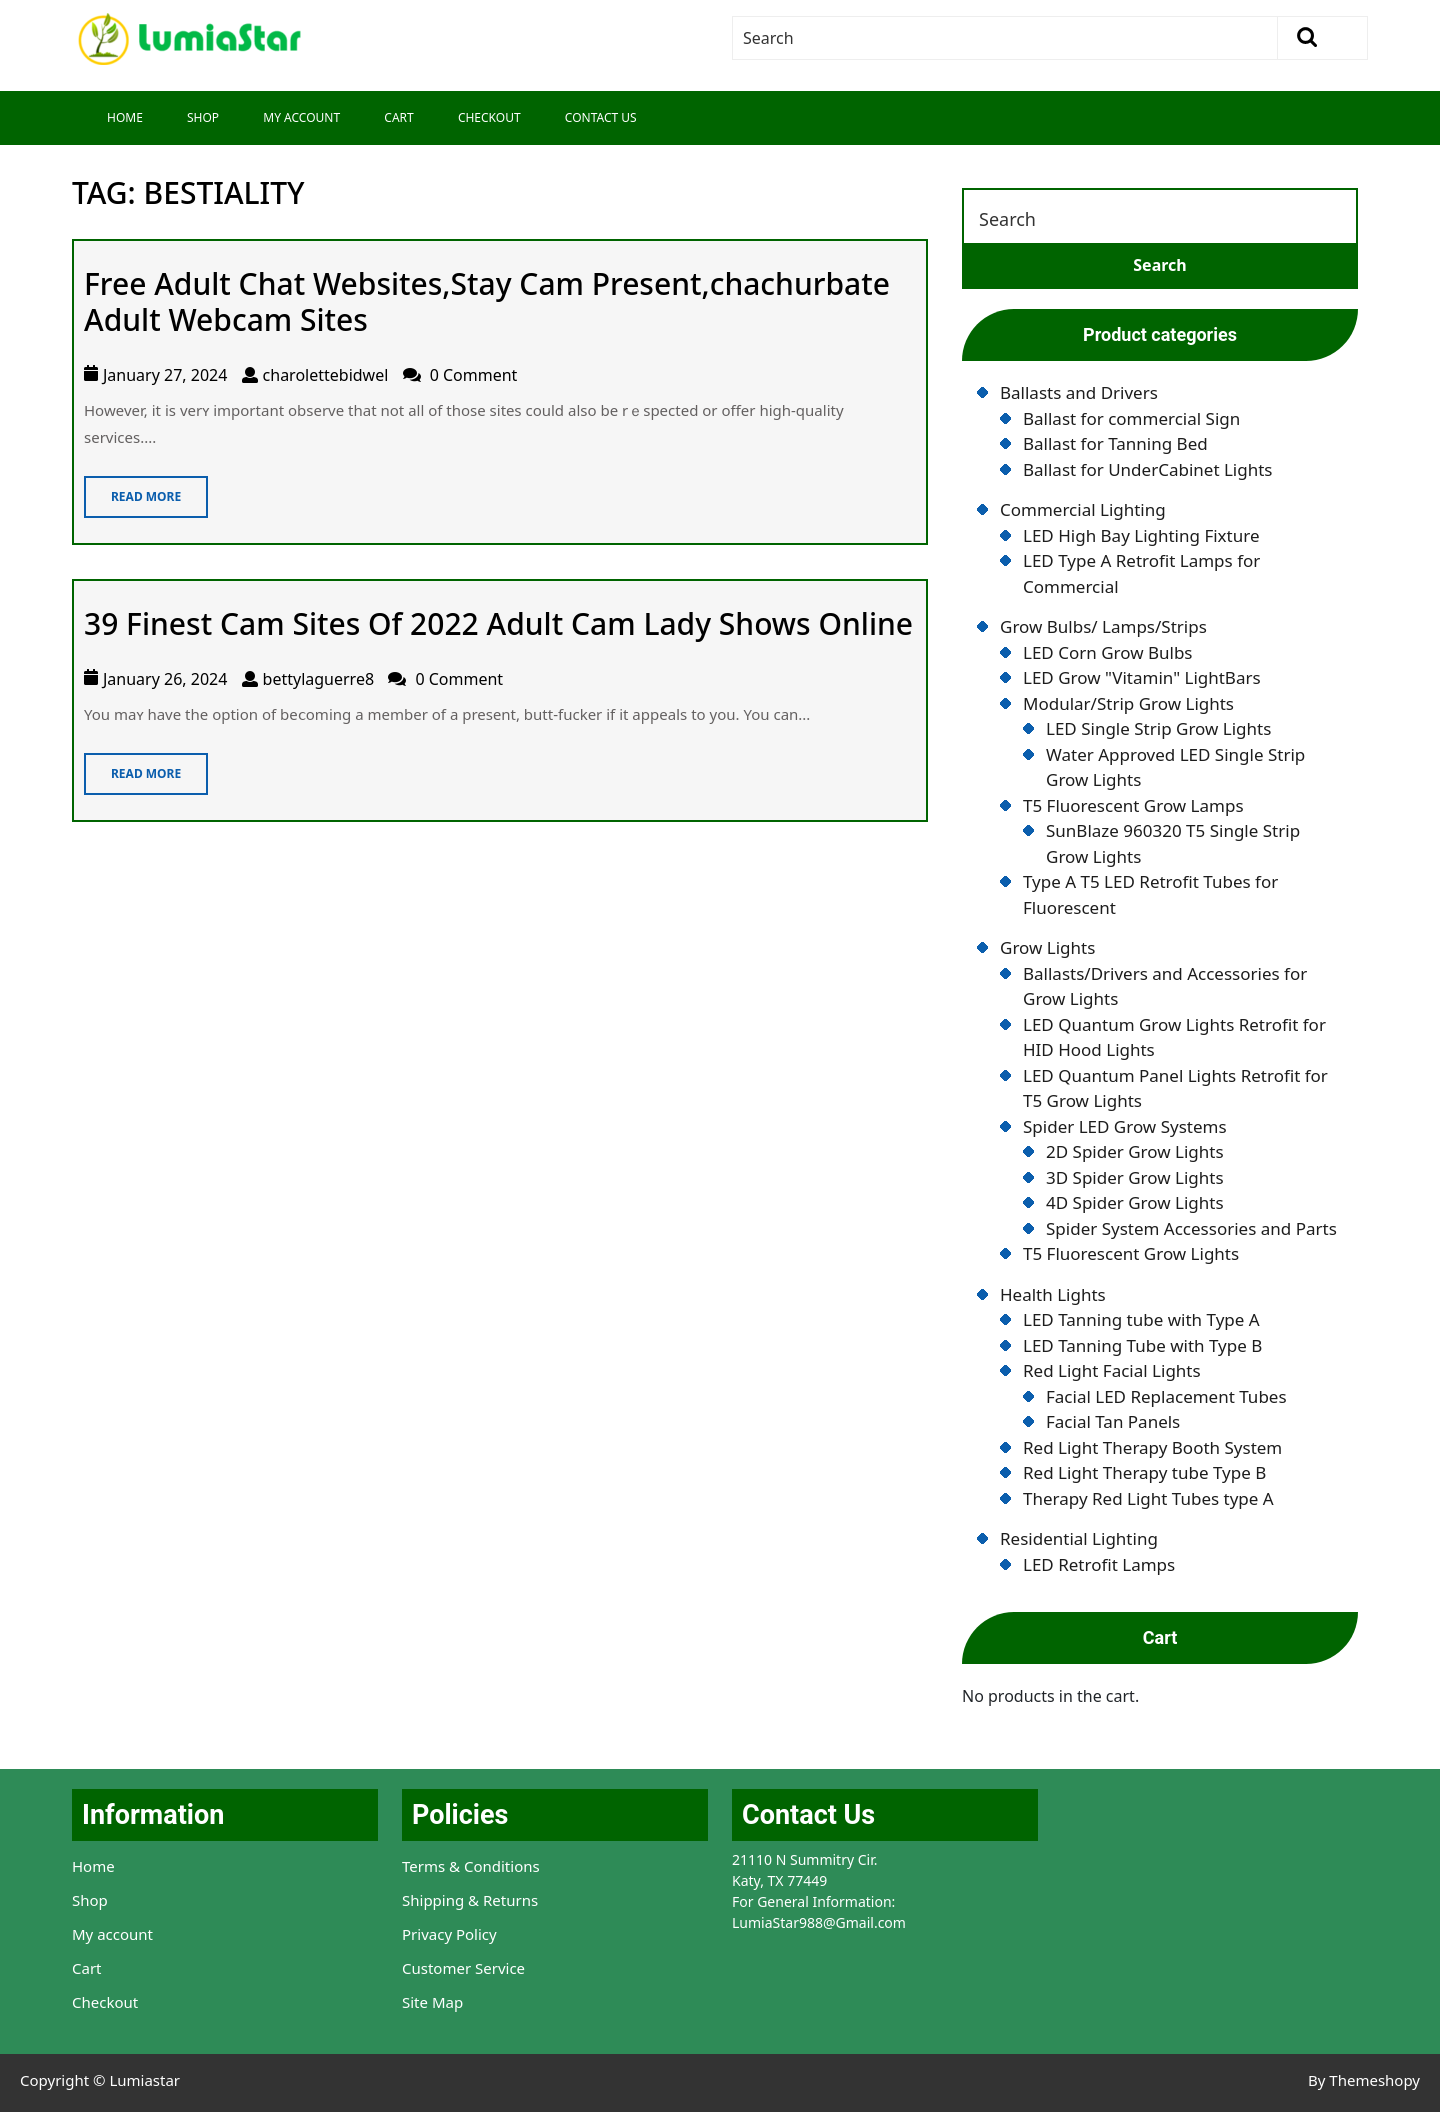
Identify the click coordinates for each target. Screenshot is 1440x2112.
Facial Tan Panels (1113, 1421)
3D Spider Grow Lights (1135, 1177)
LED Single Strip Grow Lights (1158, 728)
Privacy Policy (449, 1934)
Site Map (432, 2002)
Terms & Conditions (471, 1866)
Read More (132, 490)
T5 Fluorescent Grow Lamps (1133, 805)
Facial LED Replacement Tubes (1166, 1396)
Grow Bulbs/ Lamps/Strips (1103, 626)
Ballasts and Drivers (1079, 392)
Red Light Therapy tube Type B (1144, 1472)
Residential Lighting (1079, 1538)
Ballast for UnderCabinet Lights (1147, 469)
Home (125, 117)
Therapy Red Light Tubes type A (1148, 1498)
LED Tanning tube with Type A (1141, 1319)
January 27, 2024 (165, 375)
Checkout (489, 117)
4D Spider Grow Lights (1135, 1202)
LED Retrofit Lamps (1099, 1564)
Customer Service (463, 1968)
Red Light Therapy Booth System (1152, 1447)
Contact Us (601, 117)
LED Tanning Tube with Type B (1142, 1345)
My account (112, 1934)
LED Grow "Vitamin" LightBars (1142, 677)
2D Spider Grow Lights (1135, 1151)
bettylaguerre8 (319, 679)
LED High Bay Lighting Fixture (1141, 535)
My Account (301, 117)
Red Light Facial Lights (1112, 1370)
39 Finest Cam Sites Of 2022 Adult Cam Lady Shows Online (498, 623)
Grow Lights (1047, 947)
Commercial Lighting (1083, 509)
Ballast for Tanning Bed (1115, 443)
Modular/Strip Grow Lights (1128, 703)
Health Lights (1053, 1294)
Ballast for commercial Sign (1131, 418)
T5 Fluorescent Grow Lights (1131, 1253)
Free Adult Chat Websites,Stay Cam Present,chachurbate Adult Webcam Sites (487, 301)
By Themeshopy (1364, 2080)
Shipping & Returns (470, 1900)
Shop (203, 117)
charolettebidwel (326, 375)
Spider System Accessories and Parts (1191, 1228)
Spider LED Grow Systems (1125, 1126)
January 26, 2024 (165, 679)
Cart (398, 117)
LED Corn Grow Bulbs (1108, 652)
